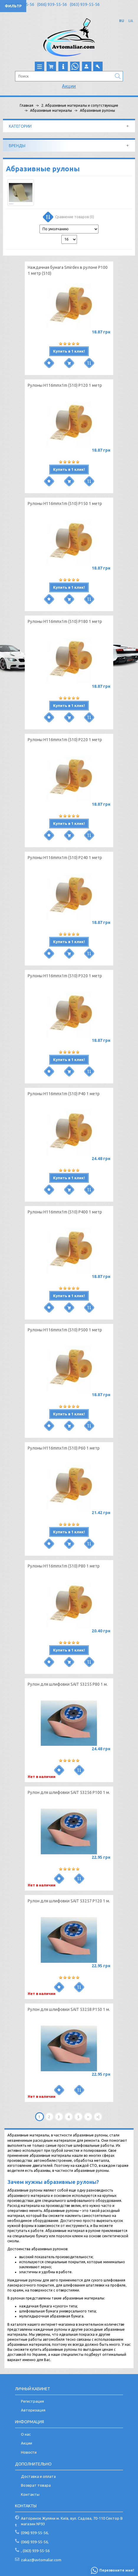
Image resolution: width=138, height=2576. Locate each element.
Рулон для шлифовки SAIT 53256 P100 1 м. (69, 1792)
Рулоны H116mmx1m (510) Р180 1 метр (65, 621)
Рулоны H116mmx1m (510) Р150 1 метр (65, 503)
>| (97, 2117)
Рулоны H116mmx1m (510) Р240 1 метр (65, 857)
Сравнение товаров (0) (68, 218)
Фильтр (13, 6)
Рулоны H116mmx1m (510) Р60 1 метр (64, 1448)
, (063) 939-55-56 (35, 2551)
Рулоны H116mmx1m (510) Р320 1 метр (65, 975)
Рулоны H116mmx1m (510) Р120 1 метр (65, 385)
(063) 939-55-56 (85, 4)
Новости (29, 2452)
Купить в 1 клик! (69, 351)
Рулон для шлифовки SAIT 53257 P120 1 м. (69, 1901)
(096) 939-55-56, (35, 2533)
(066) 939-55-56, (35, 2542)
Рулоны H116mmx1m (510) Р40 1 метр (64, 1093)
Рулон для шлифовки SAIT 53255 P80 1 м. (68, 1684)
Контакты (30, 2494)
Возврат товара (36, 2485)
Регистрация (32, 2401)
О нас (26, 2434)
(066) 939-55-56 (52, 4)
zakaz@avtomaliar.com (41, 2560)
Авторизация (33, 2410)
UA (130, 21)
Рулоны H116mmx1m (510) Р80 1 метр (64, 1566)
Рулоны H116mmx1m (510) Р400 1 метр (65, 1212)
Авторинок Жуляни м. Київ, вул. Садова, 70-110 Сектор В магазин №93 (72, 2521)
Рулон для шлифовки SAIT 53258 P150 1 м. (69, 2009)
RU (121, 21)
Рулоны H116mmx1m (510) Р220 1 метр (65, 739)
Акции (69, 86)
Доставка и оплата (38, 2476)
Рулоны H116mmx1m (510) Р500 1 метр (65, 1330)
